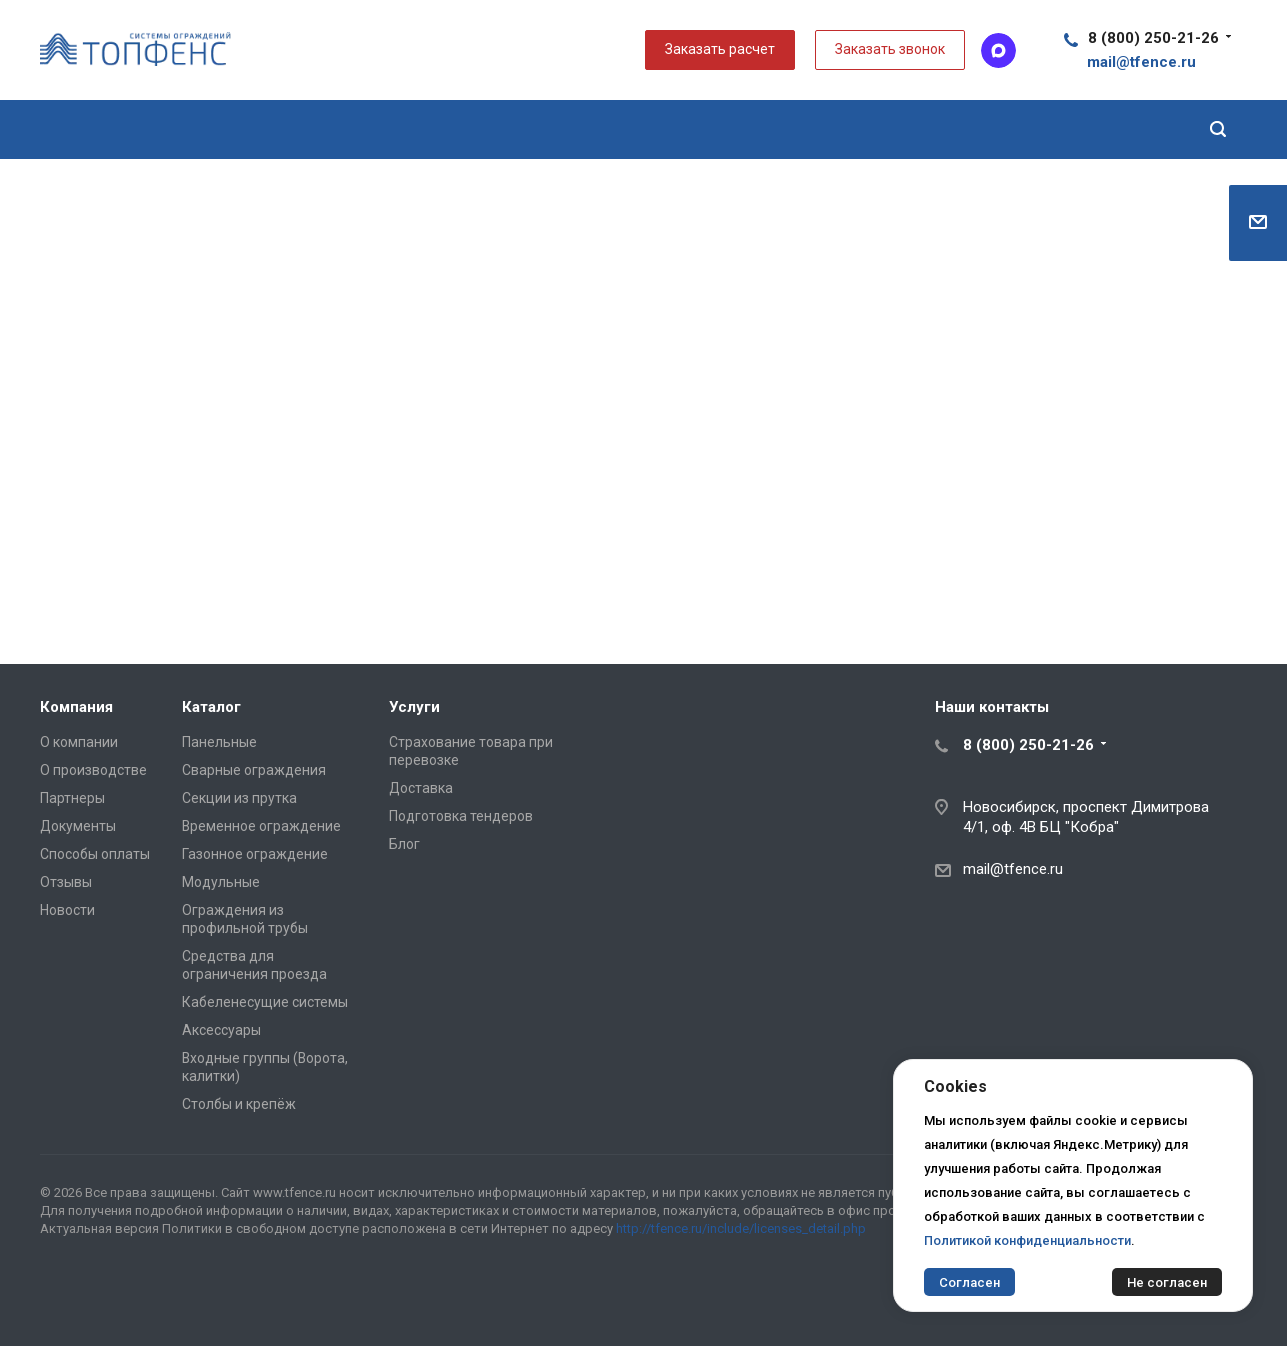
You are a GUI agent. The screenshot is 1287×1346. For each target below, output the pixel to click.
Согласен (969, 1282)
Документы (78, 826)
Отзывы (66, 882)
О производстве (93, 770)
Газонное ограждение (255, 854)
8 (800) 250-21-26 (1153, 38)
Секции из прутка (239, 798)
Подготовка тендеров (461, 816)
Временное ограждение (261, 826)
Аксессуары (221, 1030)
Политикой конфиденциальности (1027, 1240)
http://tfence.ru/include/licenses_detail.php (741, 1228)
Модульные (221, 882)
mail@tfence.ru (1013, 869)
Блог (404, 844)
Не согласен (1167, 1282)
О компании (79, 742)
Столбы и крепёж (239, 1104)
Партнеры (72, 798)
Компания (76, 707)
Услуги (414, 707)
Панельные (219, 742)
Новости (67, 910)
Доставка (421, 788)
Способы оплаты (95, 854)
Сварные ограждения (254, 770)
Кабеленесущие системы (265, 1002)
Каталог (211, 707)
